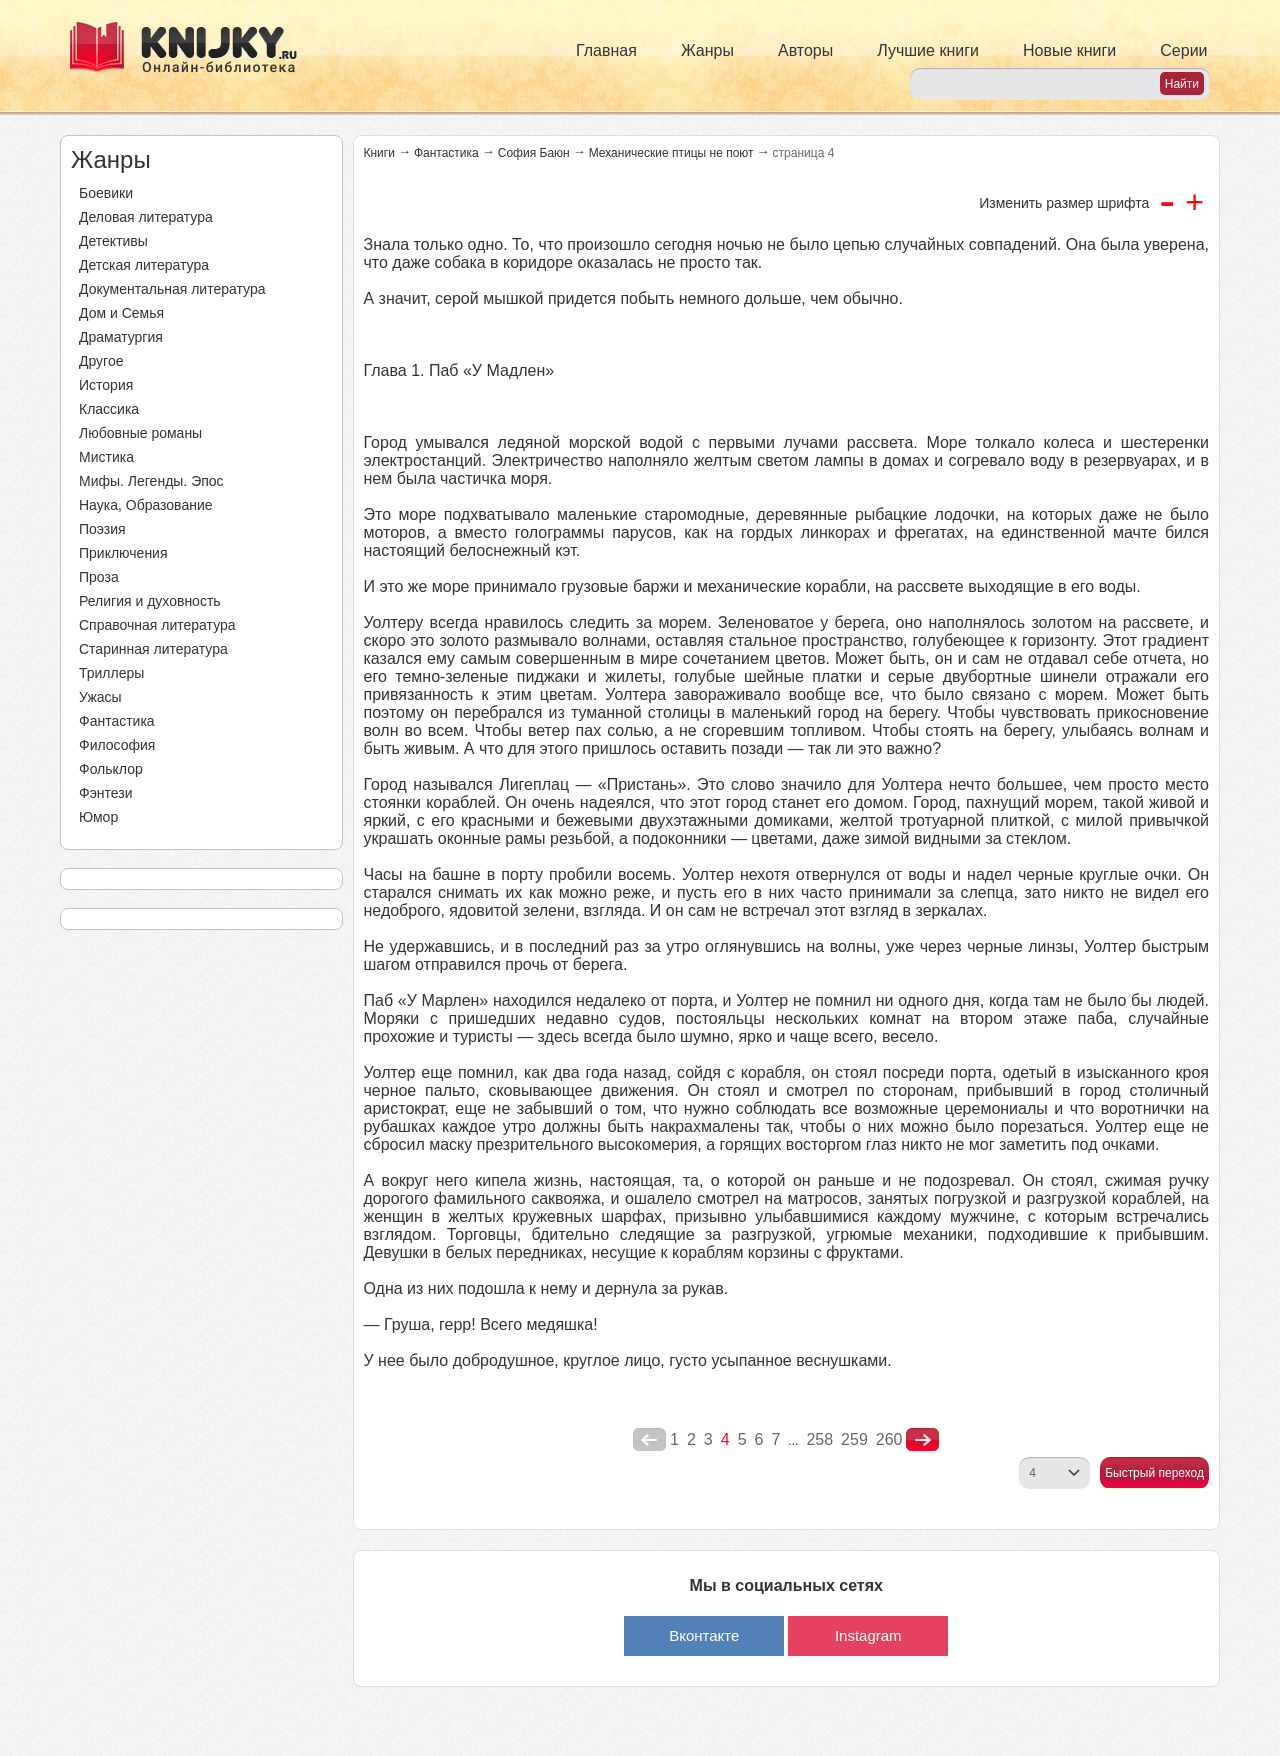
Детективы (113, 241)
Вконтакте (704, 1635)
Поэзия (102, 529)
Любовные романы (140, 433)
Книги (379, 153)
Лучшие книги (928, 50)
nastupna (922, 1440)
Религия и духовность (150, 601)
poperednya (649, 1440)
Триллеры (111, 673)
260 (889, 1439)
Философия (117, 745)
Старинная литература (153, 649)
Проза (99, 577)
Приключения (123, 553)
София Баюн (534, 153)
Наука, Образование (146, 505)
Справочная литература (157, 625)
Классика (109, 409)
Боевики (106, 193)
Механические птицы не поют (671, 153)
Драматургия (121, 337)
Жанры (707, 50)
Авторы (805, 50)
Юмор (98, 817)
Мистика (106, 457)
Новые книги (1069, 50)
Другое (101, 361)
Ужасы (100, 697)
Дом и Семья (121, 313)
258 (819, 1439)
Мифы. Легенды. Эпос (151, 481)
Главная (606, 50)
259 (854, 1439)
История (106, 385)
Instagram (868, 1635)
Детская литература (144, 265)
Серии (1183, 50)
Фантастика (117, 721)
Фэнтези (106, 793)
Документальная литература (172, 289)
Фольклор (111, 769)
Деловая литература (146, 217)
